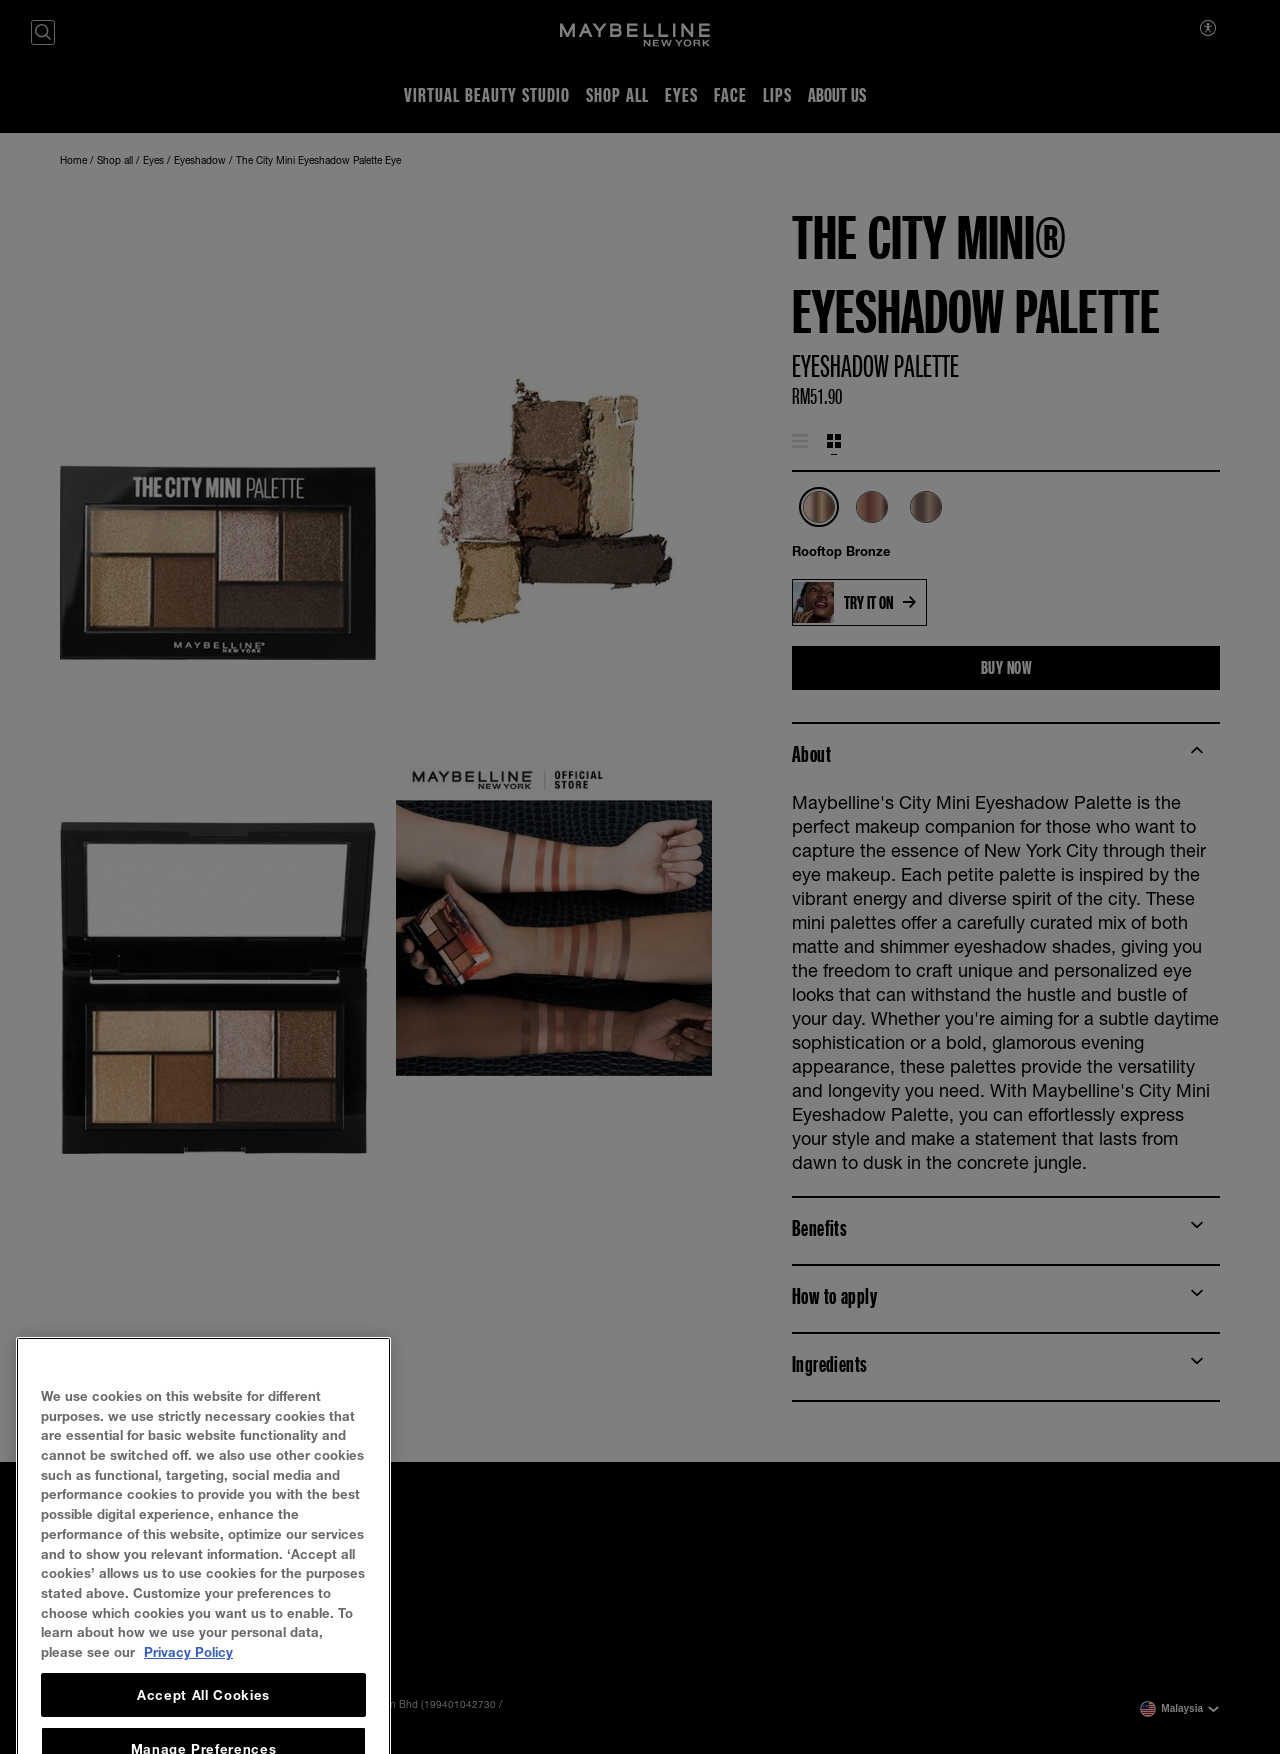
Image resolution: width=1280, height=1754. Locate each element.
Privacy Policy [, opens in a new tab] (188, 1691)
